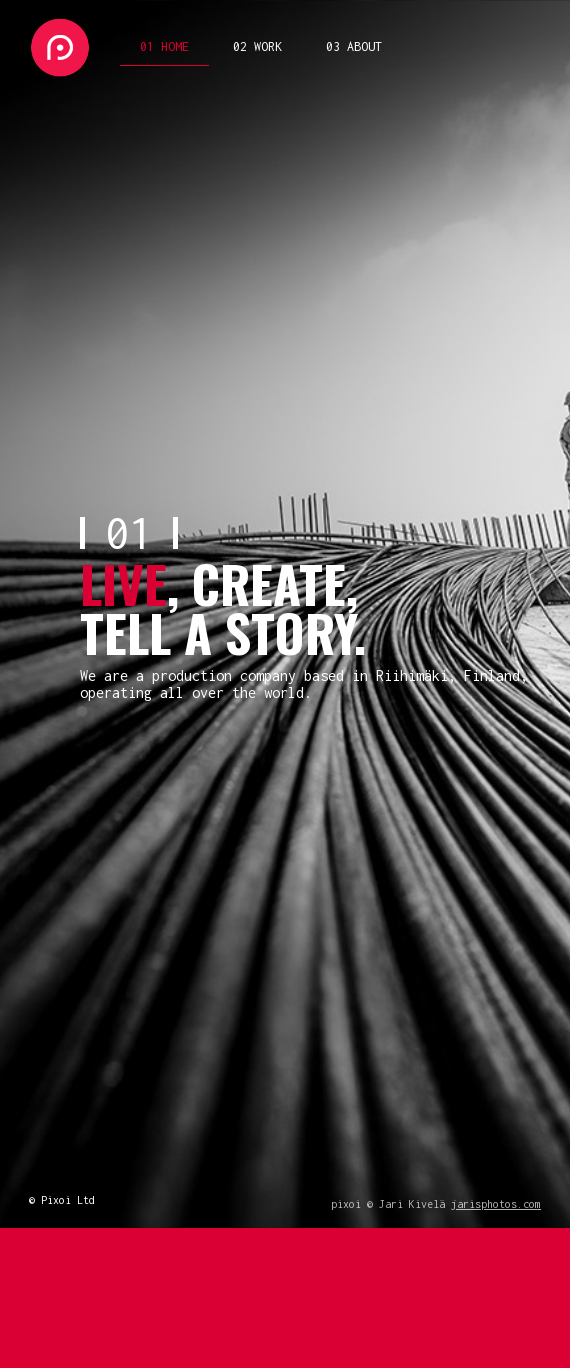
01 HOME (164, 46)
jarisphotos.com (496, 1204)
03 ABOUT (354, 46)
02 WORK (257, 46)
